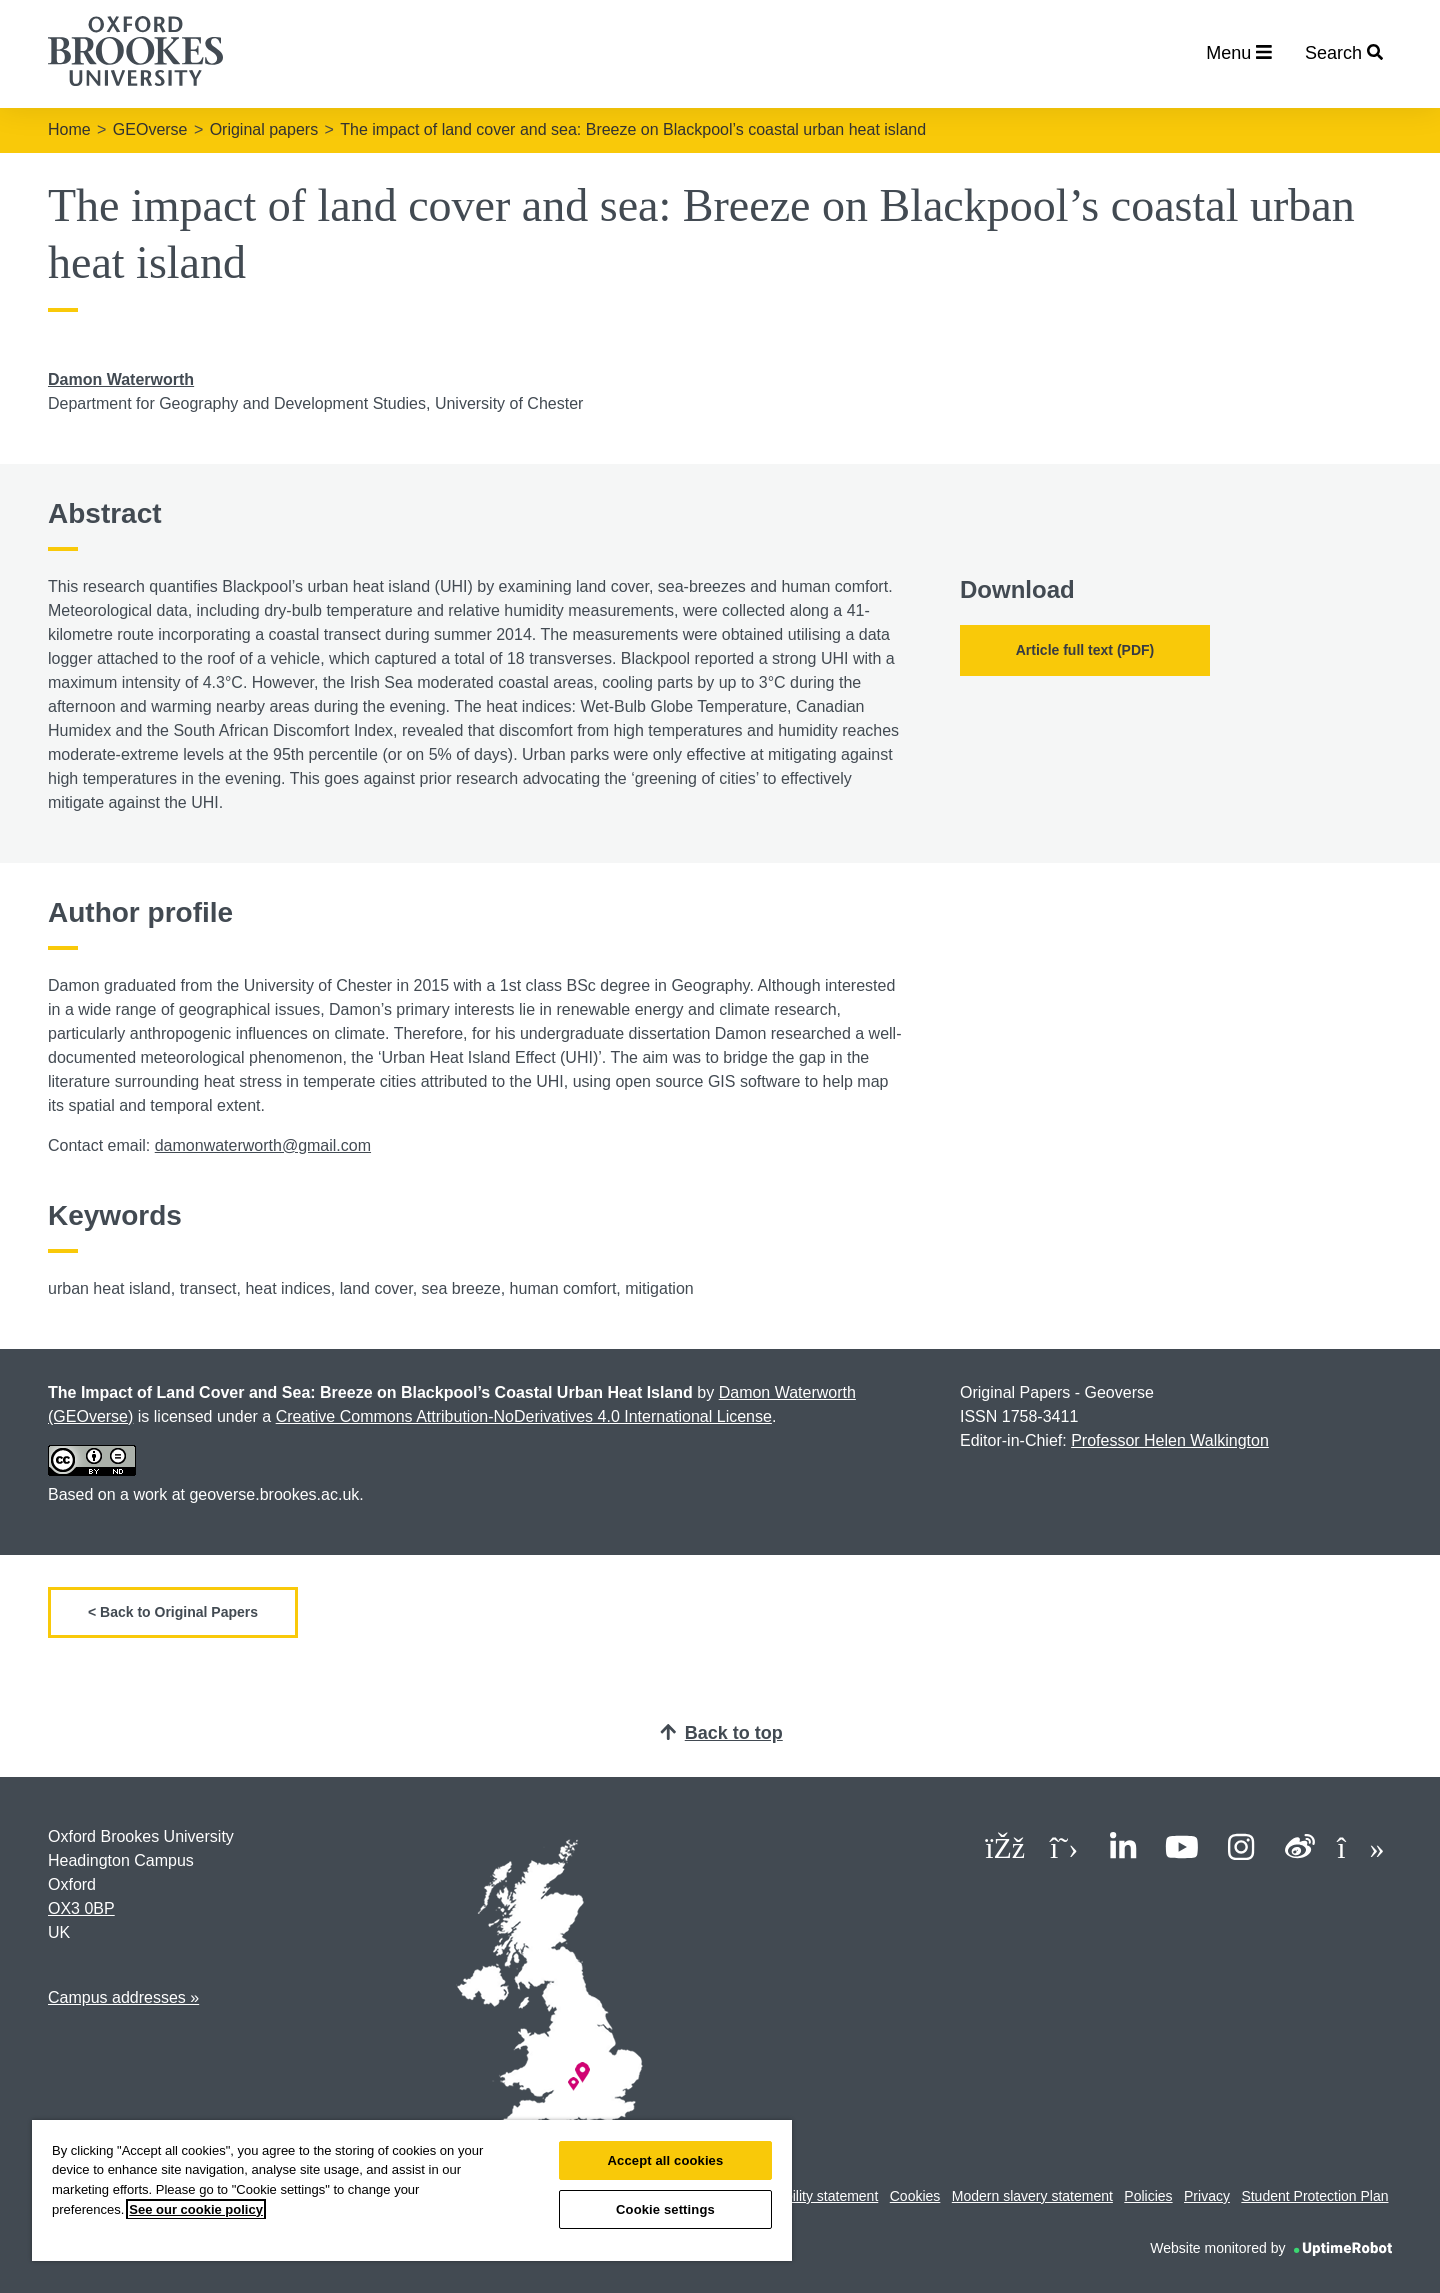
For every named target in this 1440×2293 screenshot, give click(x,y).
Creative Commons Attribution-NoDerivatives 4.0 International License (524, 1416)
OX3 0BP (81, 1908)
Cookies (915, 2196)
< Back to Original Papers (173, 1612)
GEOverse (150, 129)
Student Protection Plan (1314, 2196)
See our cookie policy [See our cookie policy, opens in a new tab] (196, 2209)
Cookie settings (665, 2209)
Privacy (1207, 2196)
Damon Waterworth (121, 379)
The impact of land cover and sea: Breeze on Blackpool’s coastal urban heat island (633, 129)
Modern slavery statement (1032, 2196)
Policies (1148, 2196)
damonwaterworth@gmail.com (263, 1145)
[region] (412, 2190)
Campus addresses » (123, 1997)
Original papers (264, 129)
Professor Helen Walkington (1170, 1440)
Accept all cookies (666, 2160)
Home (69, 129)
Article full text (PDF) (1085, 650)
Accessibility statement (808, 2196)
